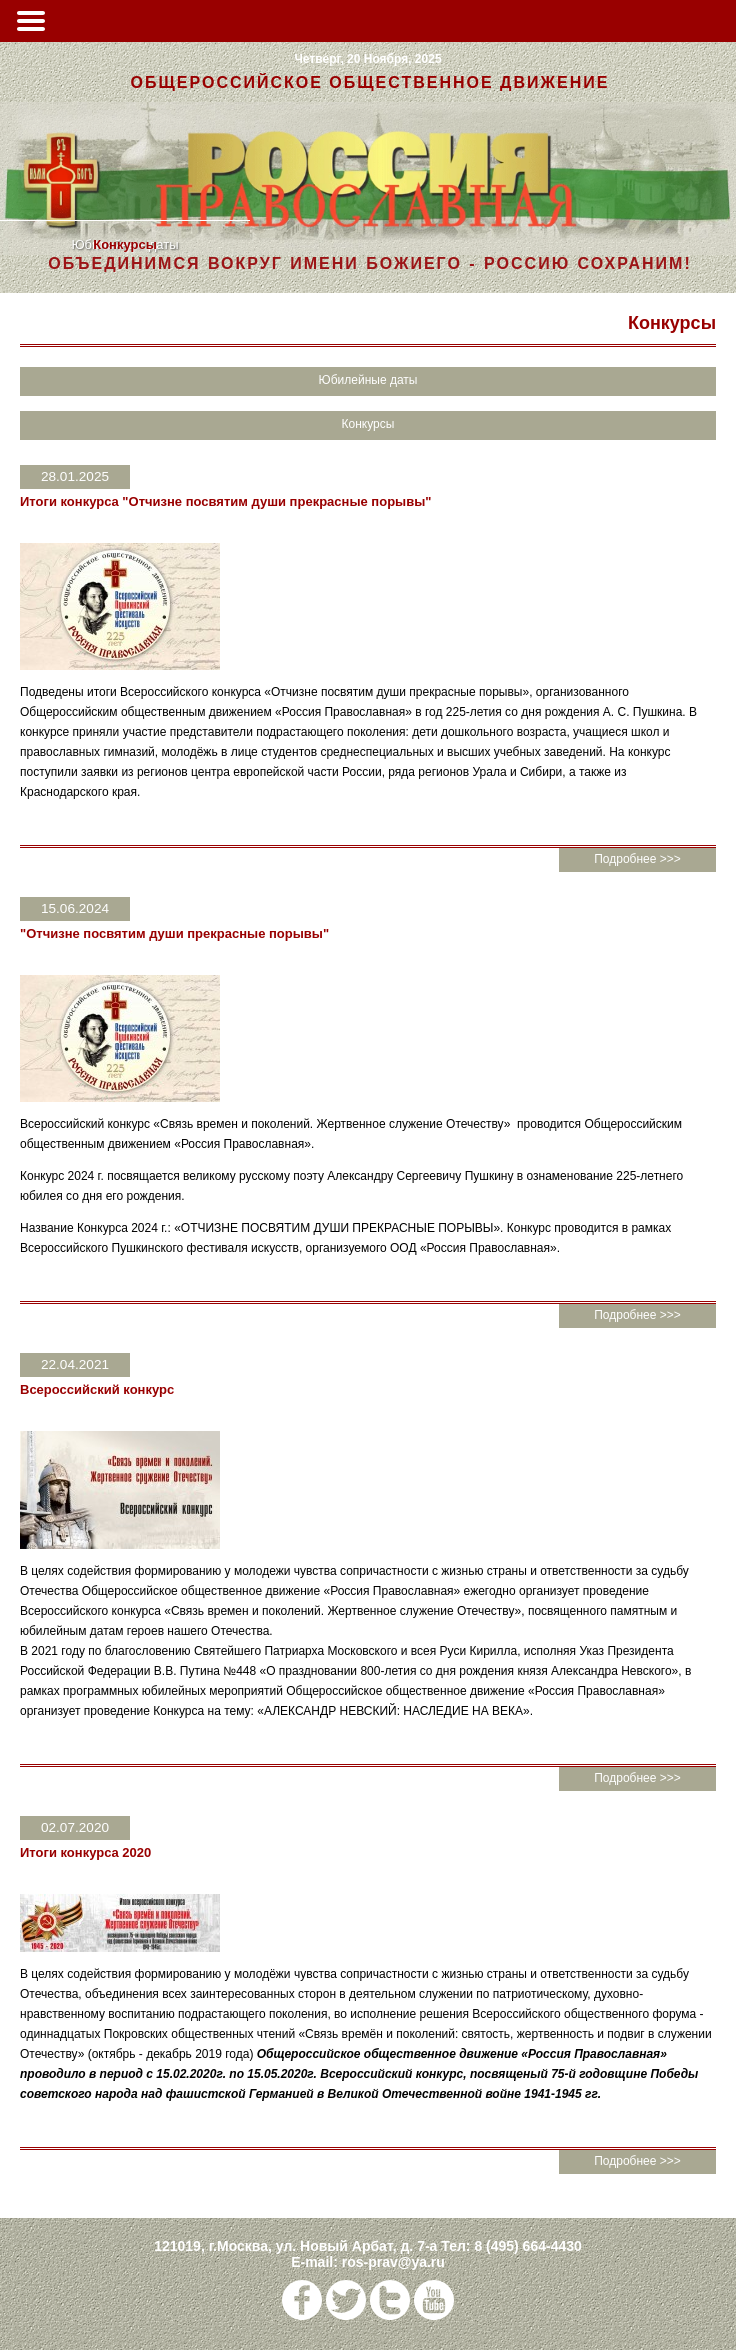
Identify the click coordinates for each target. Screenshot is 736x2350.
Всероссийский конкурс (97, 1389)
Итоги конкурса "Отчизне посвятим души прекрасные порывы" (225, 501)
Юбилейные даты (368, 380)
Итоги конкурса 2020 (85, 1852)
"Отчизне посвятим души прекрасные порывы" (174, 933)
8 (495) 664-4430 (527, 2246)
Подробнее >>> (637, 859)
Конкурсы (125, 244)
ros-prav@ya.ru (393, 2262)
